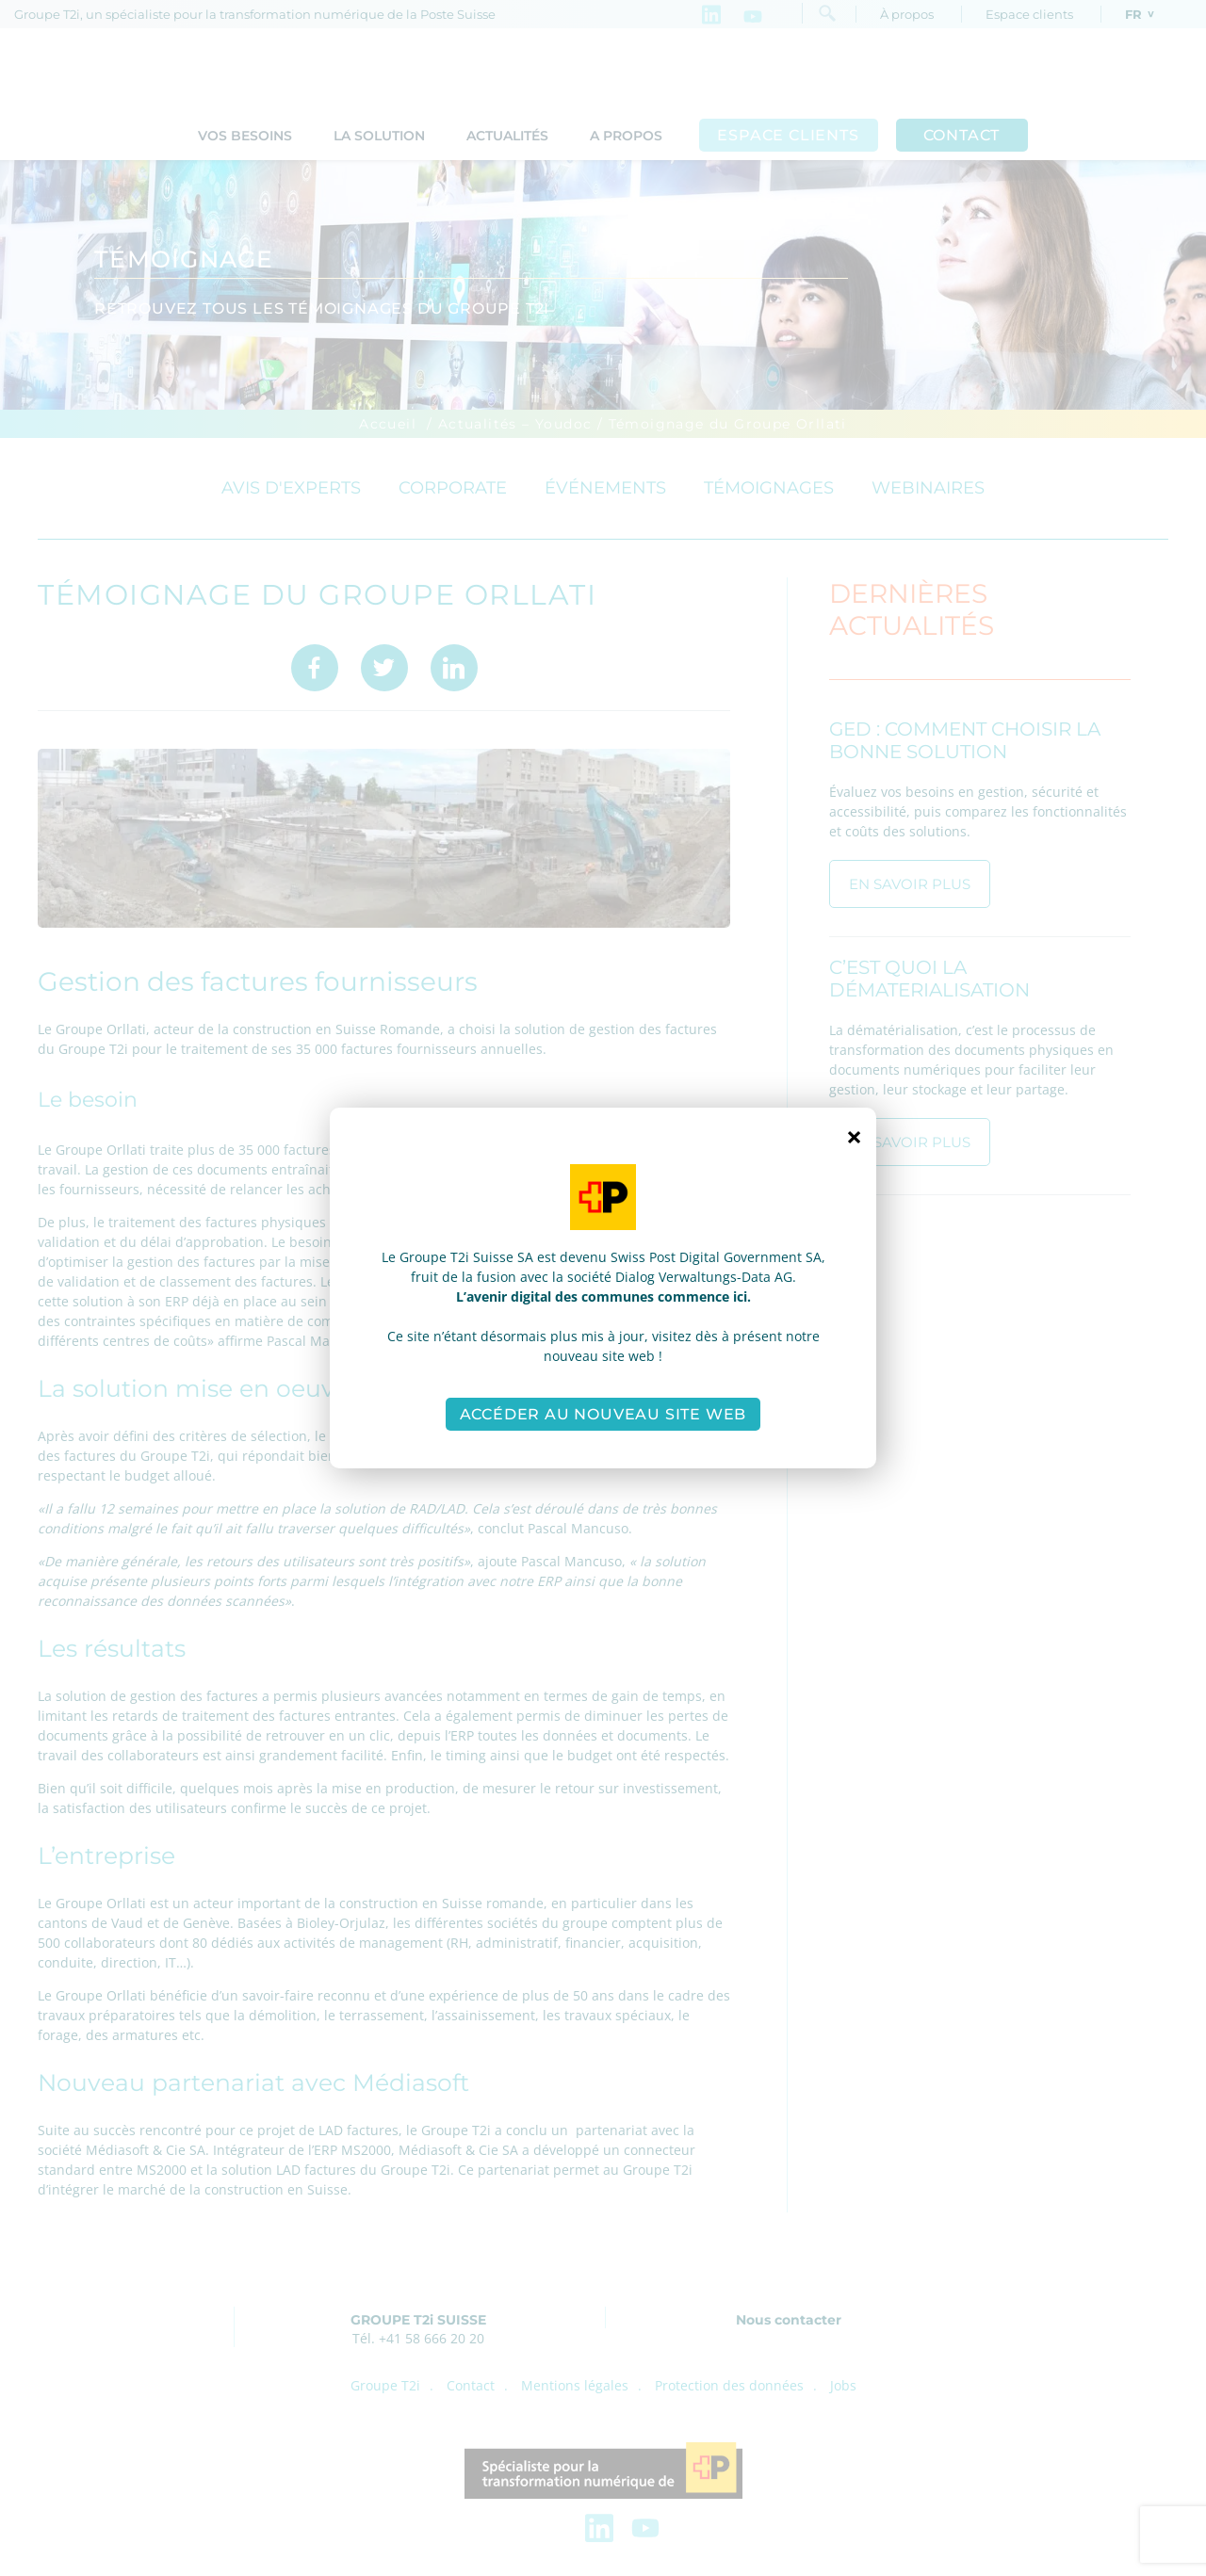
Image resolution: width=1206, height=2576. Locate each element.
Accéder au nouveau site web (603, 1414)
